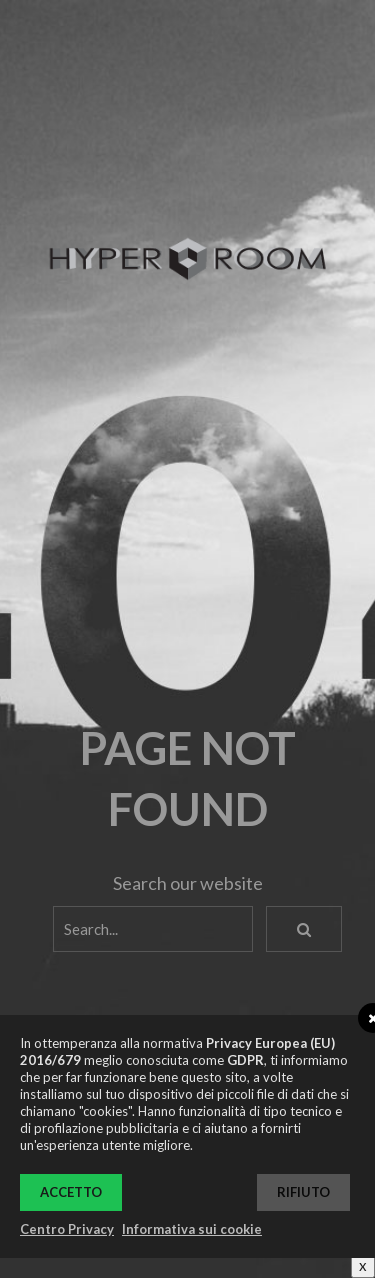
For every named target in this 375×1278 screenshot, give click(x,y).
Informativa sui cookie (192, 1229)
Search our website (188, 883)
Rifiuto (303, 1192)
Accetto (71, 1192)
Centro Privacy (67, 1229)
